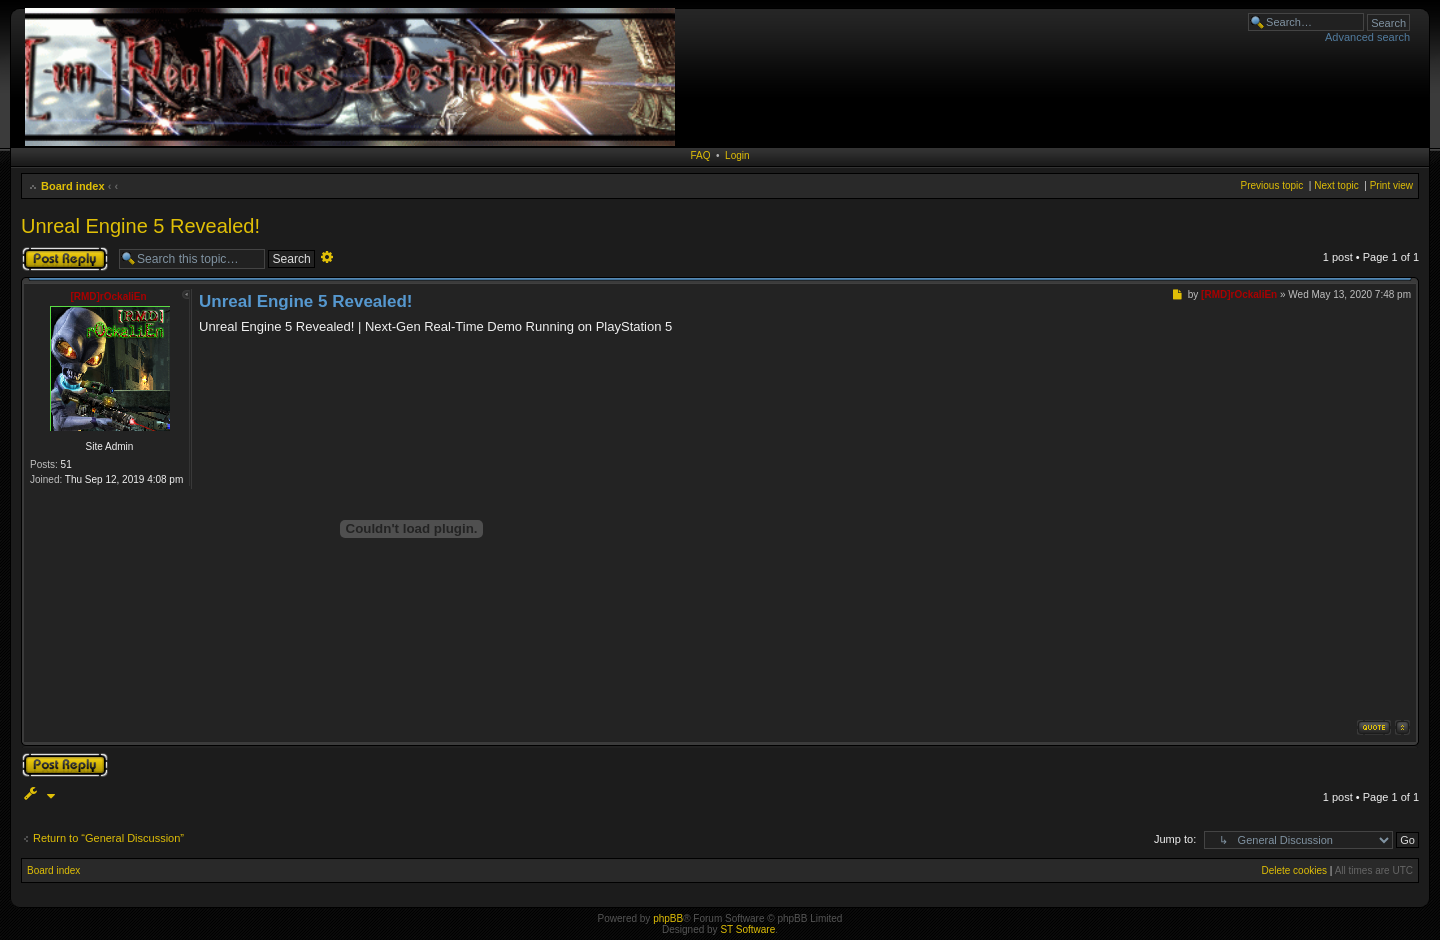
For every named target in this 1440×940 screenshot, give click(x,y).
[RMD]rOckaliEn (108, 296)
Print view (1391, 185)
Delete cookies (1294, 870)
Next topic (1336, 185)
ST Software (747, 929)
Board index (73, 186)
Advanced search (1367, 37)
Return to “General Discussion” (108, 838)
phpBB (668, 918)
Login (737, 155)
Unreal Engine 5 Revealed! (140, 226)
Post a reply (65, 259)
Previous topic (1271, 185)
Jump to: (1175, 839)
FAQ (700, 155)
